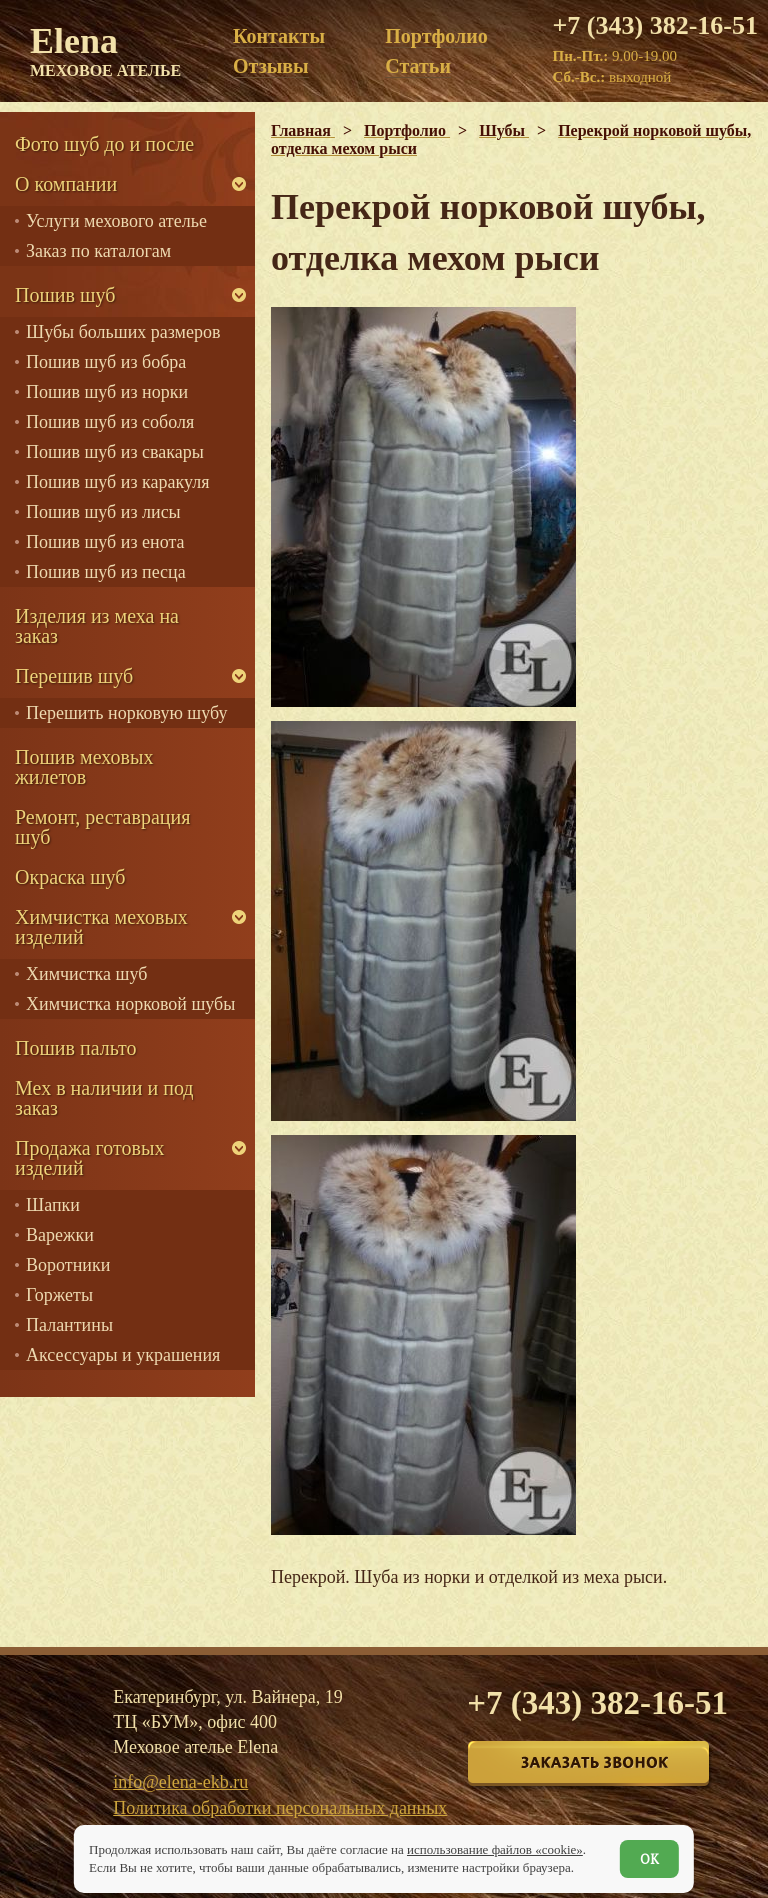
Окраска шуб (70, 877)
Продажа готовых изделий (89, 1158)
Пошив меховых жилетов (84, 767)
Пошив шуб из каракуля (117, 482)
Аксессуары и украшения (123, 1355)
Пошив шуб (65, 295)
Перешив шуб (74, 676)
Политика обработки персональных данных (280, 1808)
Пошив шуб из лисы (103, 512)
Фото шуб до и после (104, 144)
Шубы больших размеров (123, 332)
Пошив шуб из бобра (106, 362)
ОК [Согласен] (649, 1859)
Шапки (53, 1205)
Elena (105, 50)
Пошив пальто (76, 1048)
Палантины (69, 1325)
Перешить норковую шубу (126, 713)
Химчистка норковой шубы (130, 1004)
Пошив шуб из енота (105, 542)
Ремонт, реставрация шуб (102, 827)
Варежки (60, 1235)
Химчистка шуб (86, 974)
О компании (66, 184)
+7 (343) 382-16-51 (655, 26)
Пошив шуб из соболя (110, 422)
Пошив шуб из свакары (115, 452)
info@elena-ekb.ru (180, 1782)
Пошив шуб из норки (107, 392)
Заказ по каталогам (98, 251)
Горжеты (59, 1295)
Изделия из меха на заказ (97, 626)
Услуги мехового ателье (116, 221)
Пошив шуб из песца (106, 572)
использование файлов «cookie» (495, 1849)
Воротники (68, 1265)
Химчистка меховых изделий (101, 927)
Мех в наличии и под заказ (104, 1098)
